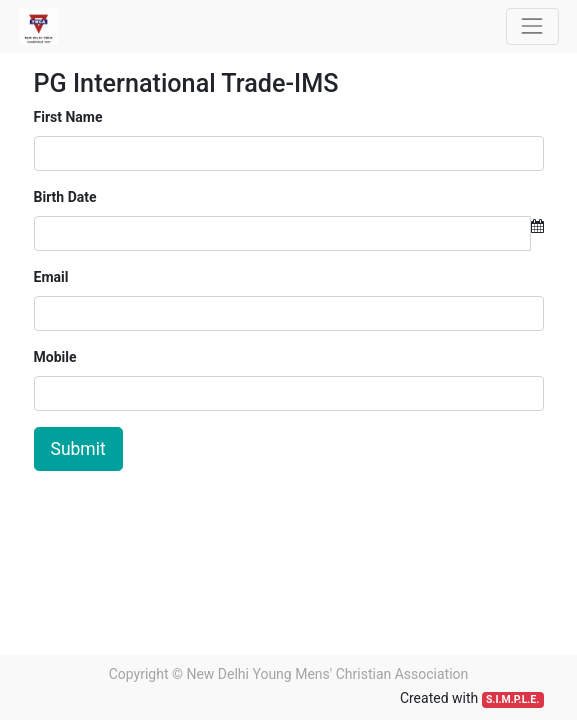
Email (51, 277)
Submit (78, 449)
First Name (68, 117)
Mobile (55, 357)
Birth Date (65, 197)
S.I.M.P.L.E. (512, 699)
